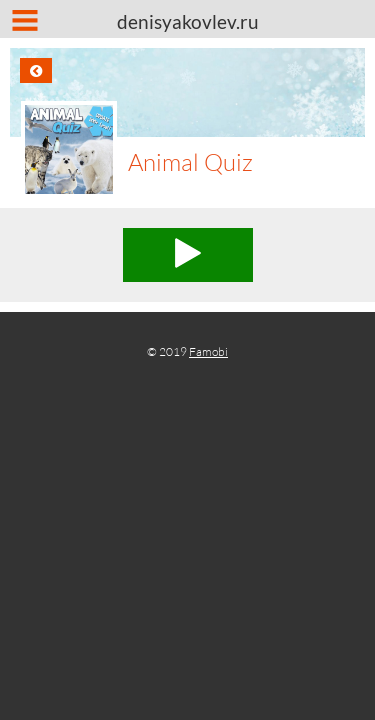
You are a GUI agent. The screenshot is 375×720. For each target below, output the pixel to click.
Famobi (208, 351)
